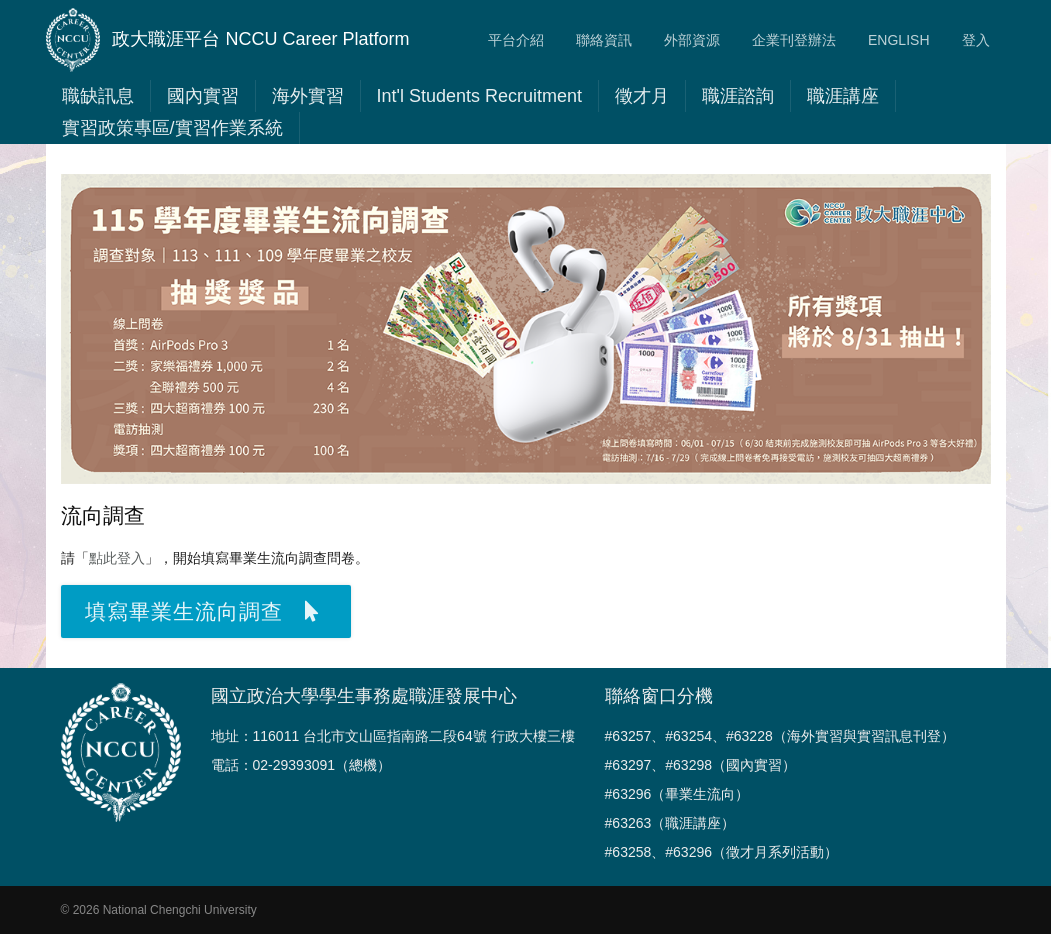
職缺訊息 (98, 96)
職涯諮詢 (738, 96)
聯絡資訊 (604, 40)
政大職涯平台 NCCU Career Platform (228, 40)
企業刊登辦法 (794, 40)
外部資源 (692, 40)
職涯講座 (843, 96)
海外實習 (308, 96)
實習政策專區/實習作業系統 (172, 128)
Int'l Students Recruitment (480, 96)
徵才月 (642, 96)
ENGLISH (898, 40)
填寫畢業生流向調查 (202, 611)
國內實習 (203, 96)
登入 (976, 40)
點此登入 (117, 558)
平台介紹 (516, 40)
